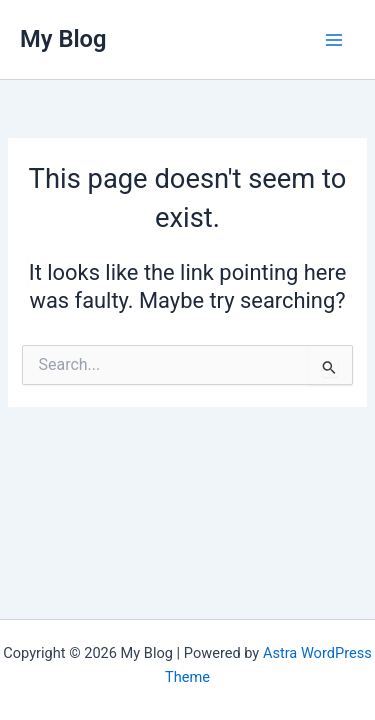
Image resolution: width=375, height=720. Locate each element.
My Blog (63, 39)
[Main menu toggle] (334, 40)
